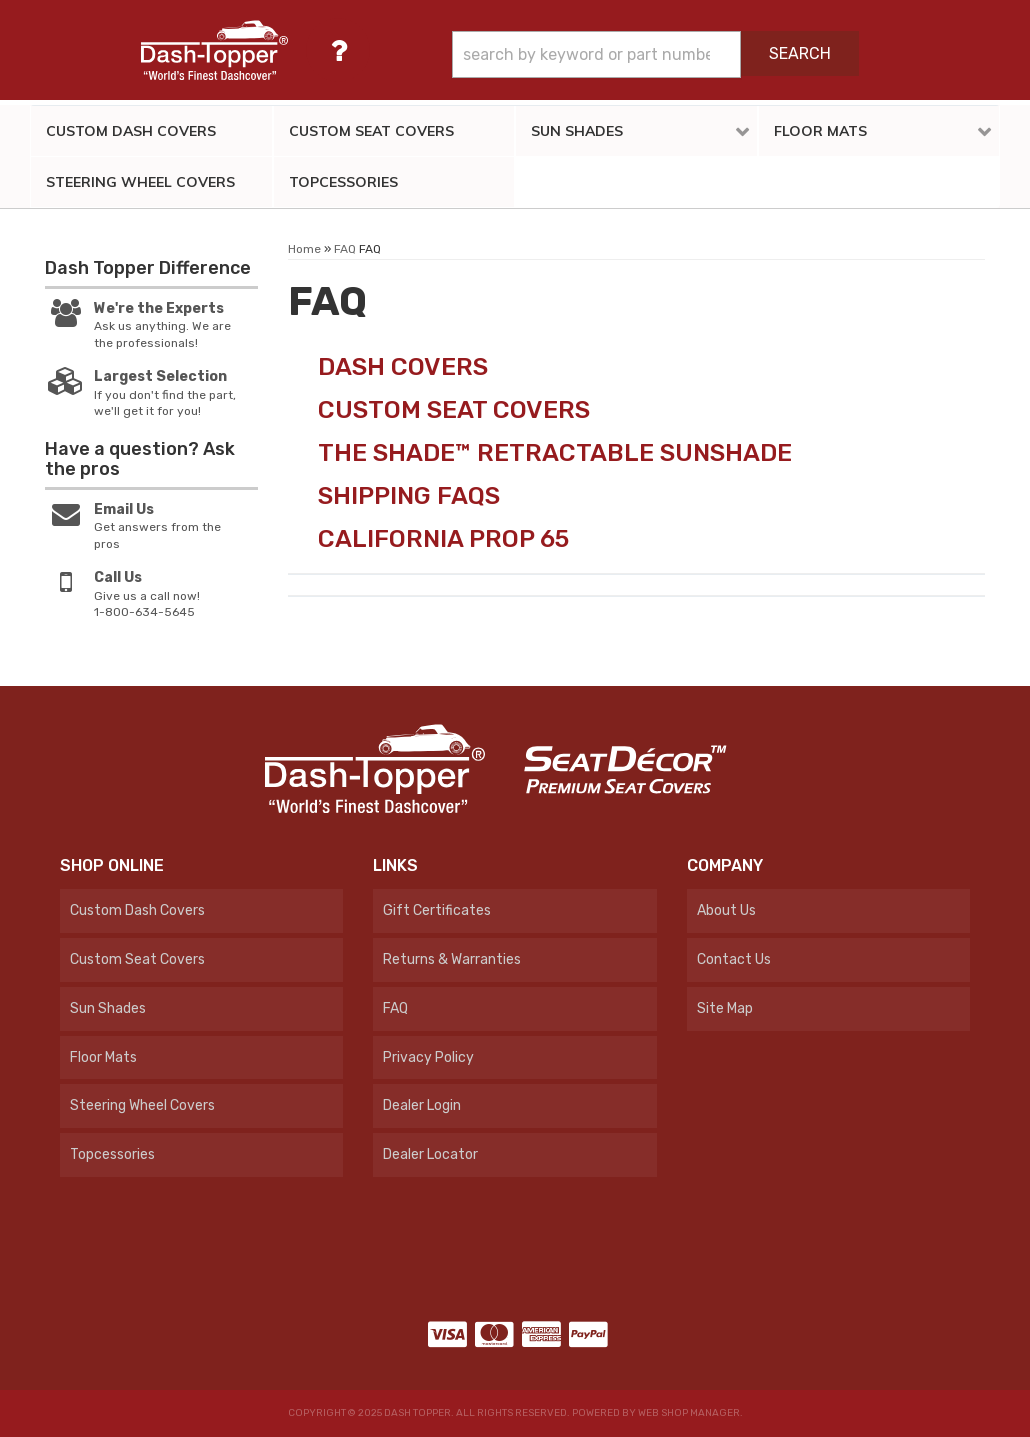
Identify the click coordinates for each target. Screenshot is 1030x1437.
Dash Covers (403, 366)
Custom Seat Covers (454, 409)
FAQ (345, 249)
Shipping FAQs (409, 495)
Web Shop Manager (689, 1413)
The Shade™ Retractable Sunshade (555, 452)
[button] (655, 54)
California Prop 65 (443, 538)
